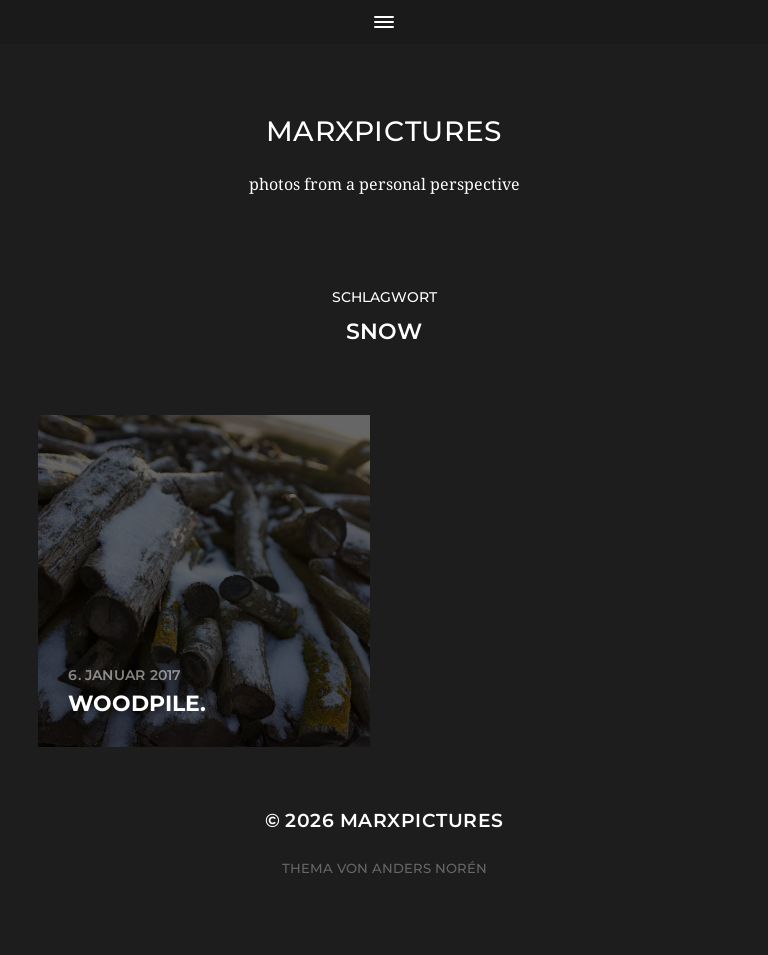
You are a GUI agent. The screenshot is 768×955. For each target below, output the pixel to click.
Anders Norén (429, 868)
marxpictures (384, 131)
